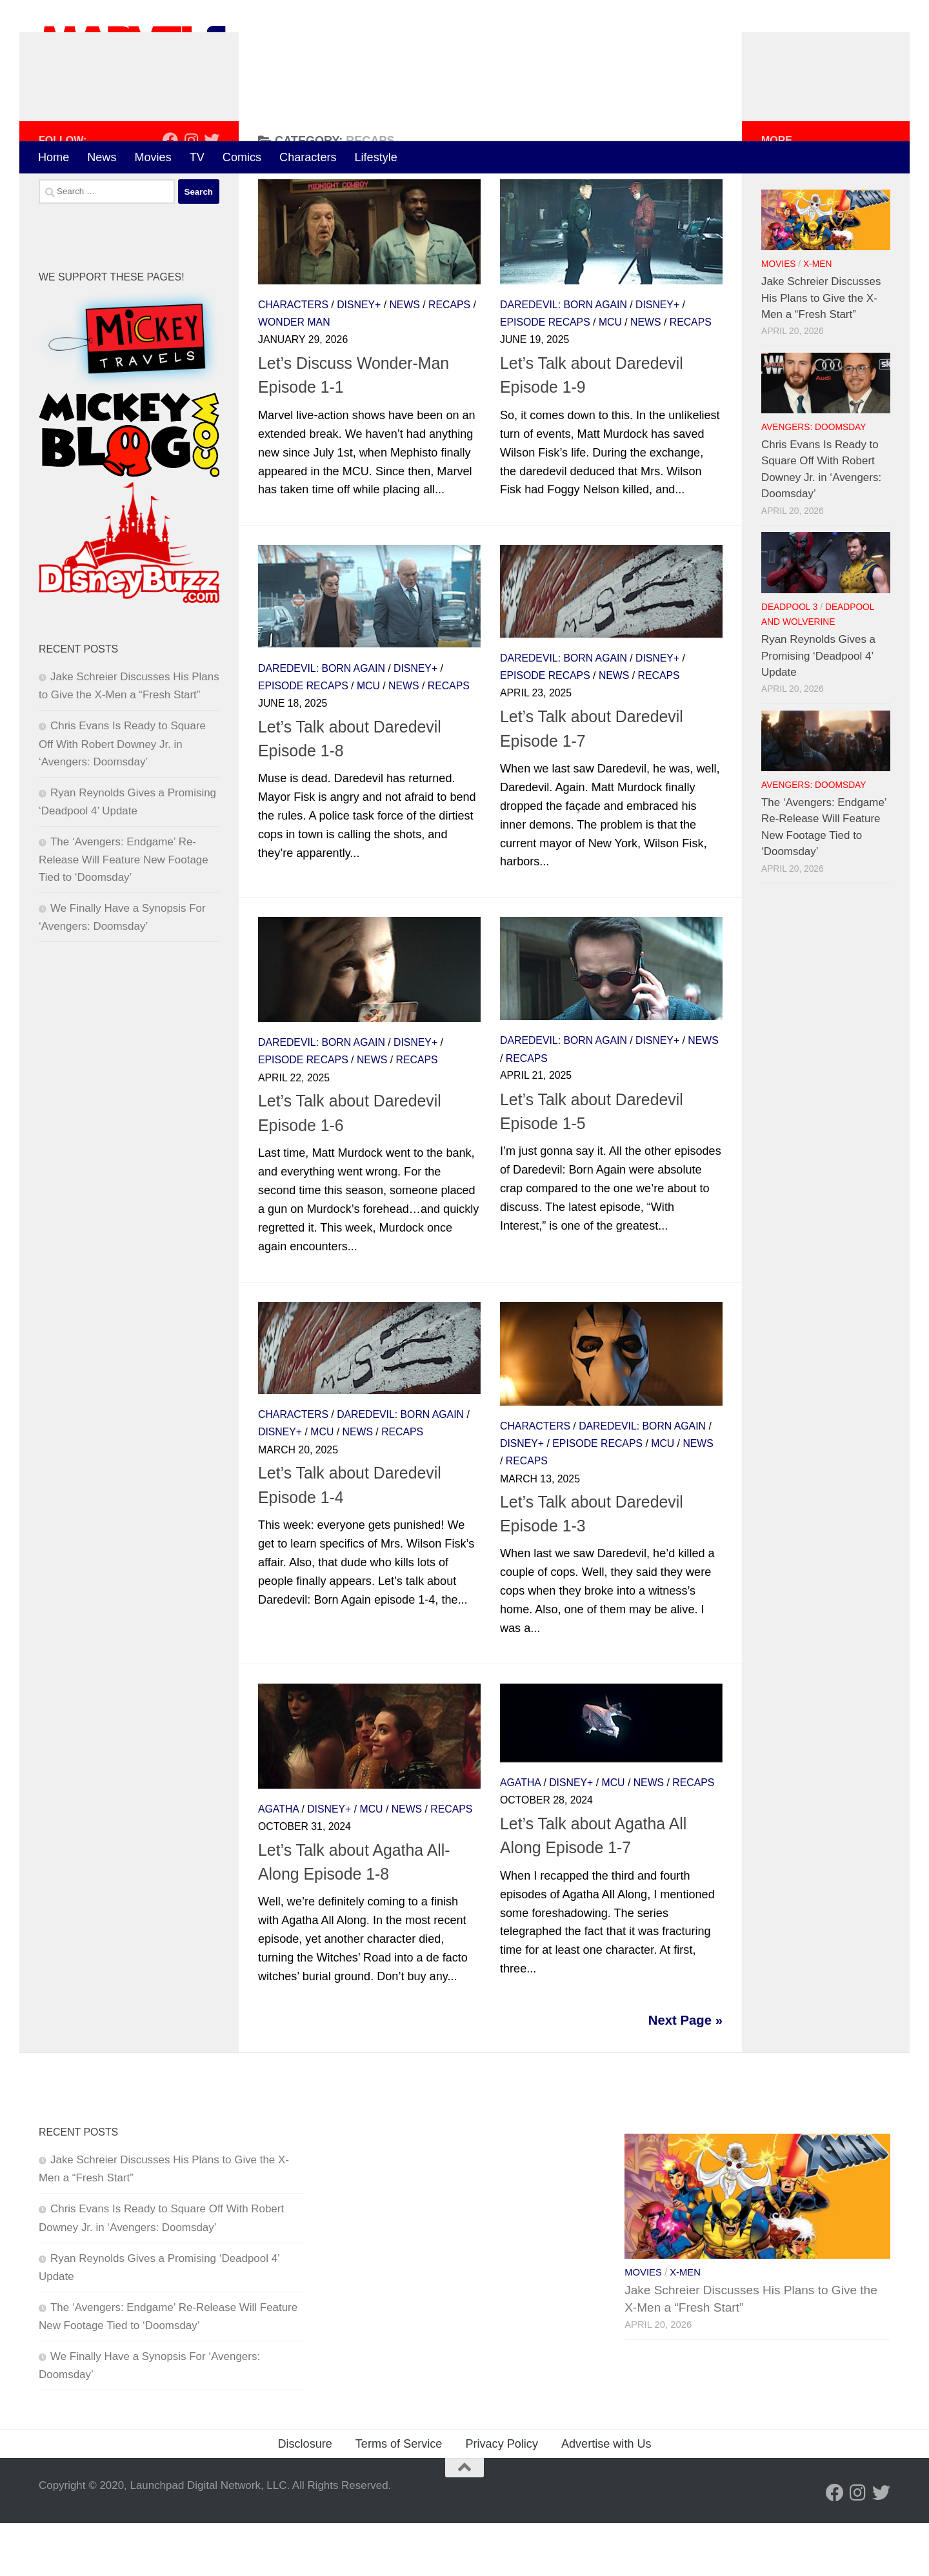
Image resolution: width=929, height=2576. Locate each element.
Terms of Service (399, 2496)
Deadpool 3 (789, 659)
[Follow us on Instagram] (191, 192)
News (101, 157)
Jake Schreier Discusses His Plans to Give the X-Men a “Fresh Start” (821, 350)
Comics (242, 157)
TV (197, 157)
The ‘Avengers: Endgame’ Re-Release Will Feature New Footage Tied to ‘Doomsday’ (123, 912)
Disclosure (304, 2496)
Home (53, 157)
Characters (307, 157)
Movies (152, 157)
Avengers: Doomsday (813, 480)
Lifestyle (376, 157)
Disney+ (359, 356)
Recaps (449, 356)
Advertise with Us (606, 2496)
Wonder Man (294, 374)
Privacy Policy (501, 2496)
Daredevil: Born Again (563, 356)
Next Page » (685, 2072)
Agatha (278, 1861)
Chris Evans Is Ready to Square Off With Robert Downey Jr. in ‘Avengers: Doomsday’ (122, 796)
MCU (610, 374)
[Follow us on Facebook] (170, 192)
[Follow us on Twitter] (211, 192)
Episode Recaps (545, 374)
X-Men (817, 317)
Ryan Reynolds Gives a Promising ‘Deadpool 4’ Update (818, 708)
